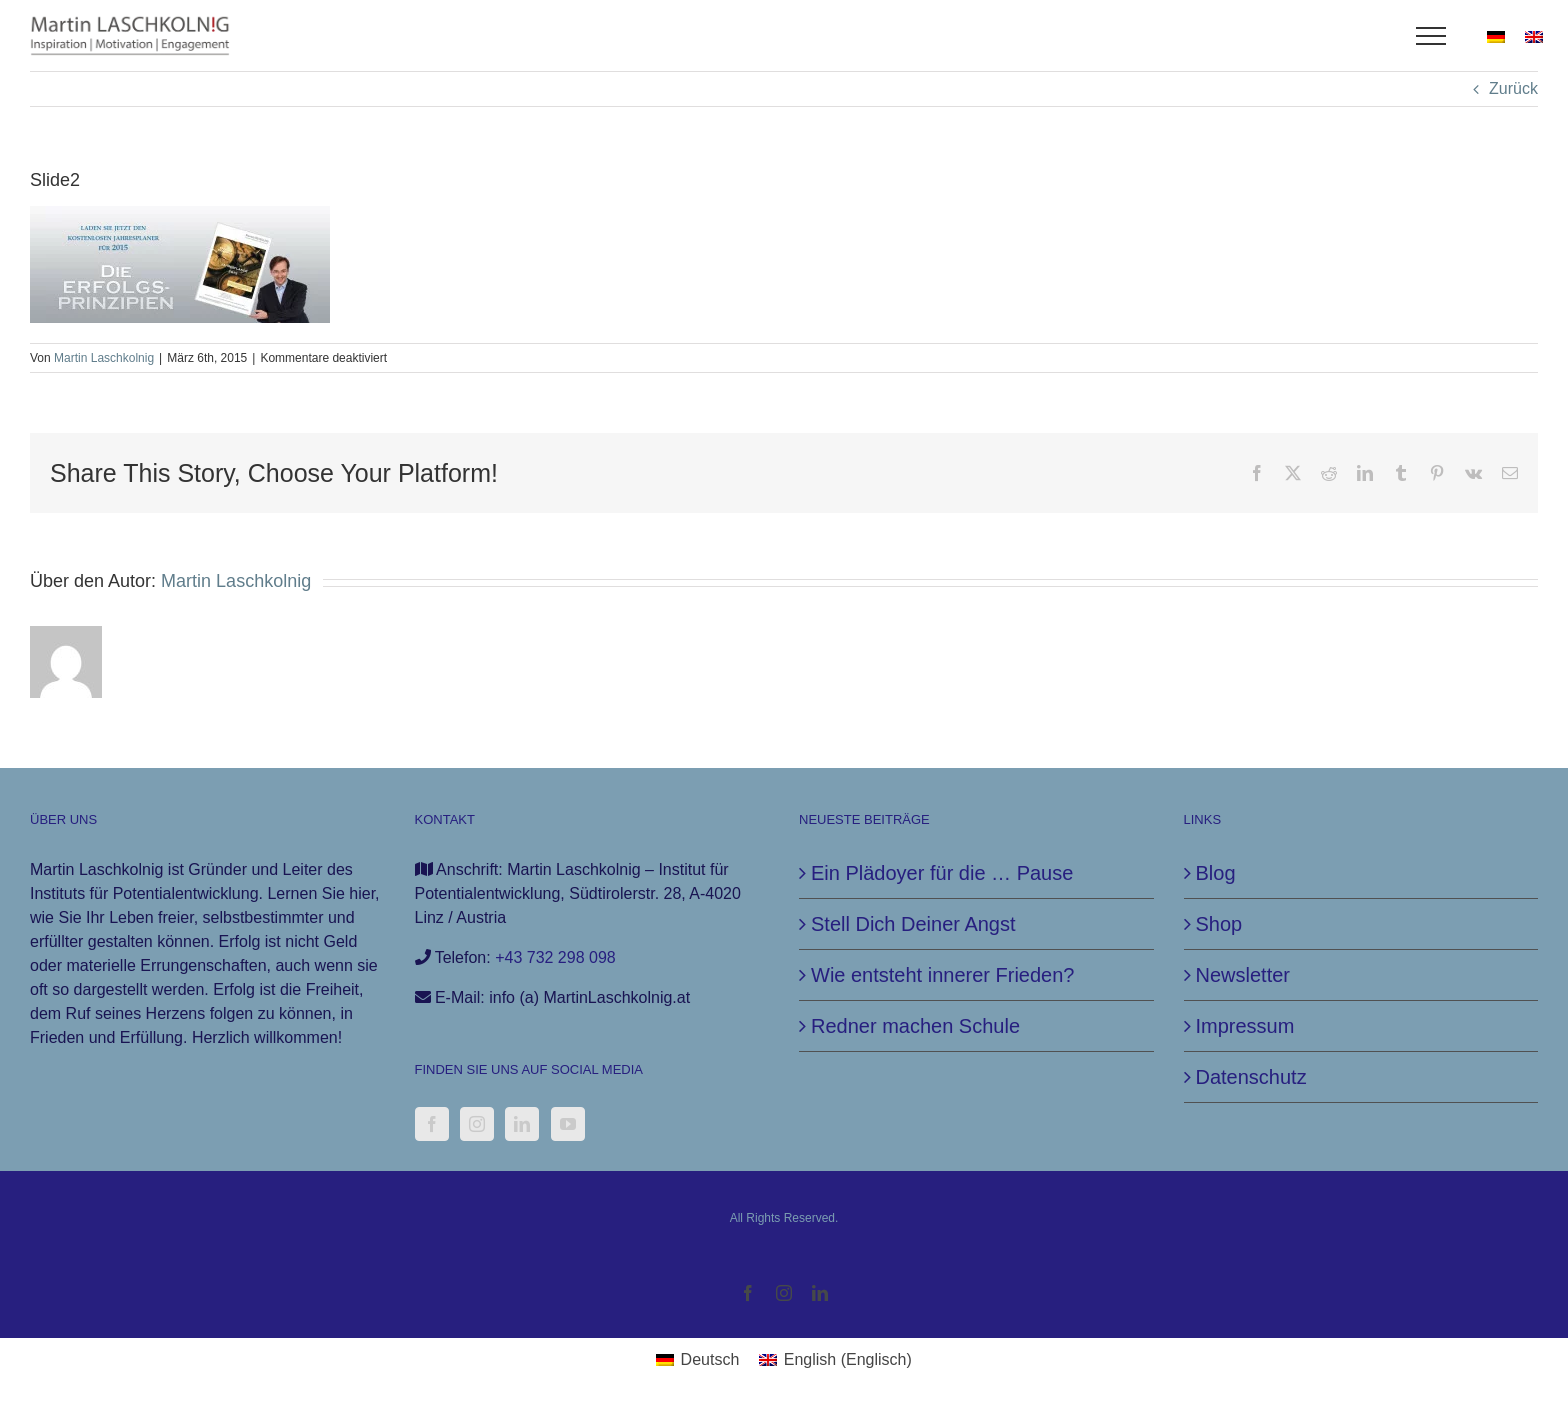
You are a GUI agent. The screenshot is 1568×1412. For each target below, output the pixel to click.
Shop (1219, 924)
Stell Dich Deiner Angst (913, 924)
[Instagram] (477, 1124)
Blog (1216, 873)
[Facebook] (432, 1124)
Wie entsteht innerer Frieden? (942, 975)
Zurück (1513, 88)
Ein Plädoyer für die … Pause (942, 873)
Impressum (1245, 1026)
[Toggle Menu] (1431, 36)
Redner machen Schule (915, 1026)
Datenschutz (1251, 1077)
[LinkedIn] (522, 1124)
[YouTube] (568, 1124)
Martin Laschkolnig (104, 358)
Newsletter (1243, 975)
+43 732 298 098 (555, 957)
